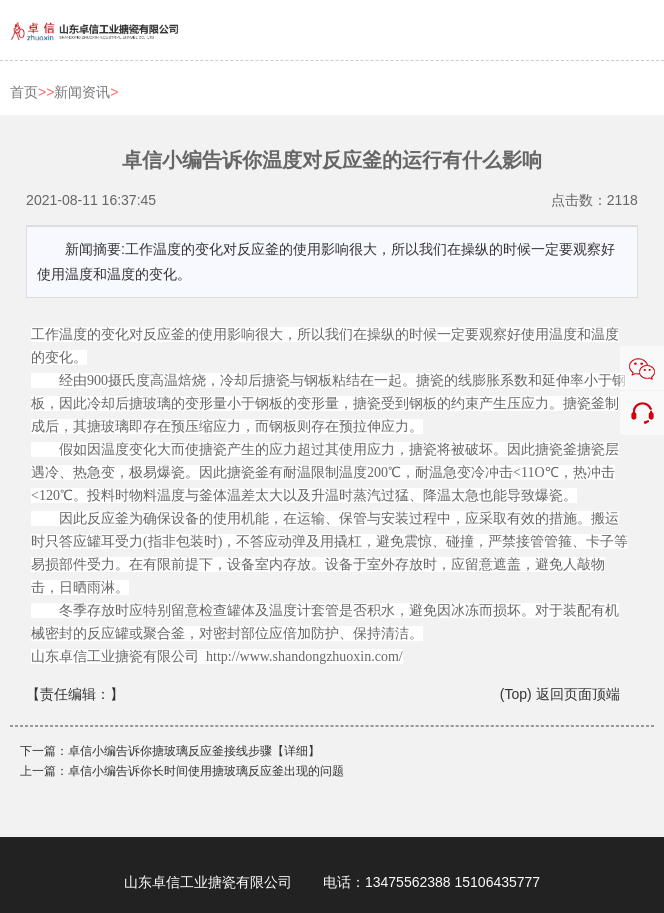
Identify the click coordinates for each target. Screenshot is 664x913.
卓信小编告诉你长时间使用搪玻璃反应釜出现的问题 (206, 771)
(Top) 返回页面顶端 (560, 694)
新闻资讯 (82, 92)
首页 (24, 92)
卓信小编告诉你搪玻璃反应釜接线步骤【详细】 (194, 751)
